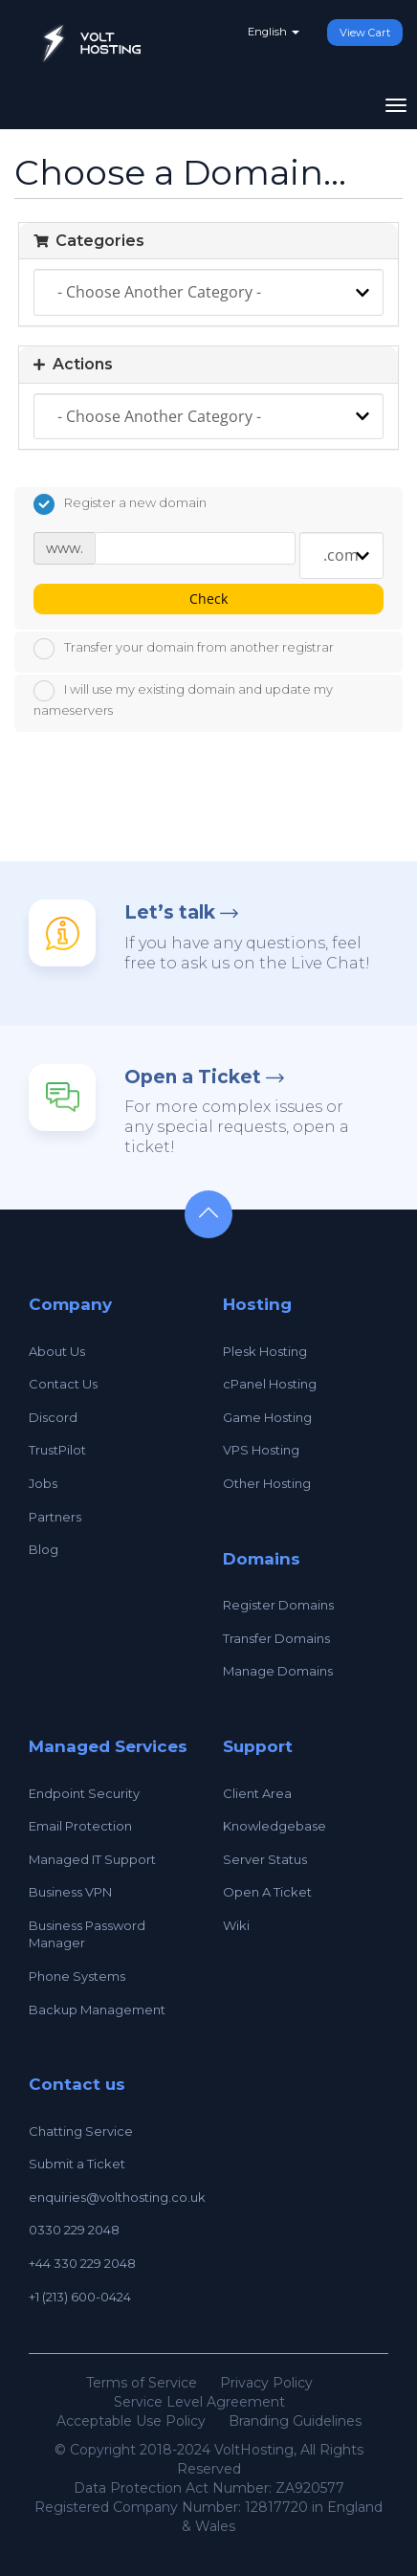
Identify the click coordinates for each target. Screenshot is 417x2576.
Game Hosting (267, 1417)
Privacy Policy (266, 2382)
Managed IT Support (92, 1859)
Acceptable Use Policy (131, 2421)
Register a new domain (120, 504)
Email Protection (80, 1825)
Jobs (43, 1483)
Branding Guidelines (295, 2421)
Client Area (257, 1793)
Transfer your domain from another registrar (183, 648)
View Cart (365, 32)
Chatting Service (81, 2131)
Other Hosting (267, 1483)
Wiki (236, 1925)
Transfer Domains (276, 1638)
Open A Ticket (267, 1891)
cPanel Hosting (270, 1383)
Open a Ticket (192, 1077)
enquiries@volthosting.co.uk (117, 2197)
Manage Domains (278, 1670)
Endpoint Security (84, 1793)
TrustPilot (57, 1449)
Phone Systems (77, 1976)
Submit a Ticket (77, 2163)
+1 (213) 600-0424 (80, 2296)
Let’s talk (169, 912)
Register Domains (278, 1604)
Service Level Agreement (199, 2401)
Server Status (265, 1859)
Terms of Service (141, 2382)
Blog (43, 1549)
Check (208, 598)
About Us (57, 1351)
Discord (53, 1417)
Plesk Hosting (265, 1351)
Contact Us (63, 1383)
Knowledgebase (274, 1825)
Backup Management (97, 2009)
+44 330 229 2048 (82, 2263)
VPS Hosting (261, 1449)
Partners (55, 1516)
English (273, 31)
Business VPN (70, 1891)
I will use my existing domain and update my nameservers (183, 699)
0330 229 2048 (74, 2229)
